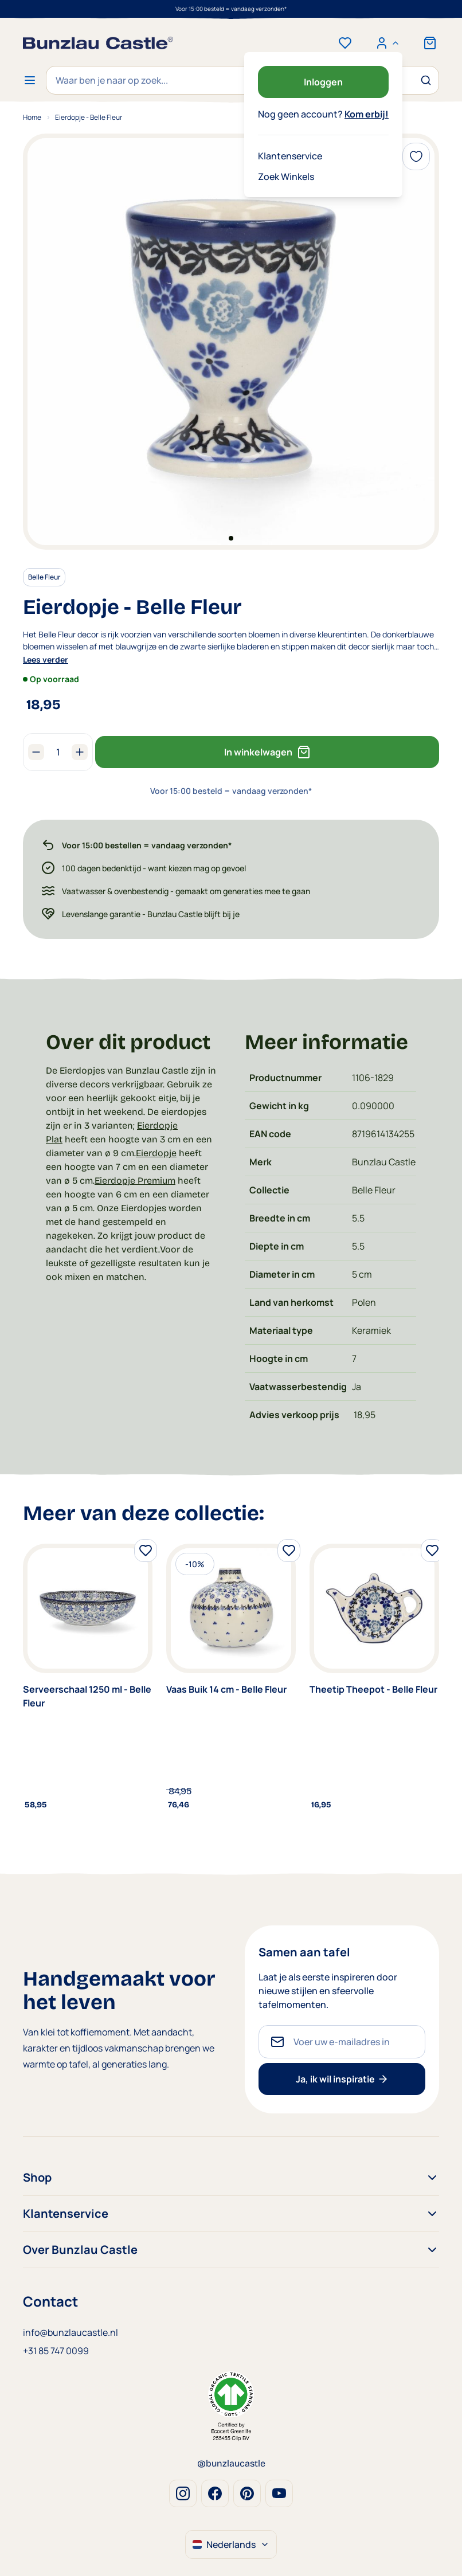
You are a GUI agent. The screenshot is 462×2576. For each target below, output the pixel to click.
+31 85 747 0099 (56, 2350)
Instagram (183, 2493)
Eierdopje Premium (135, 1180)
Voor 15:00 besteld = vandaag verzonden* (231, 9)
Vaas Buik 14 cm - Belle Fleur (226, 1689)
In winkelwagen (267, 752)
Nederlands (231, 2544)
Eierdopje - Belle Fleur (88, 117)
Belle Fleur (44, 577)
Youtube (279, 2493)
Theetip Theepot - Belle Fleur (373, 1689)
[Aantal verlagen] (36, 752)
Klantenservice (290, 156)
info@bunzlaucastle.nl (70, 2332)
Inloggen (323, 82)
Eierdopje (156, 1153)
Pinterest (247, 2493)
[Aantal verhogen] (80, 752)
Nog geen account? (323, 114)
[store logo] (98, 43)
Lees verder (45, 659)
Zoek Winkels (286, 176)
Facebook (215, 2493)
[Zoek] (424, 80)
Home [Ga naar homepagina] (32, 117)
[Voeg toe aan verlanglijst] (416, 156)
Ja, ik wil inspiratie (342, 2079)
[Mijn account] (387, 43)
